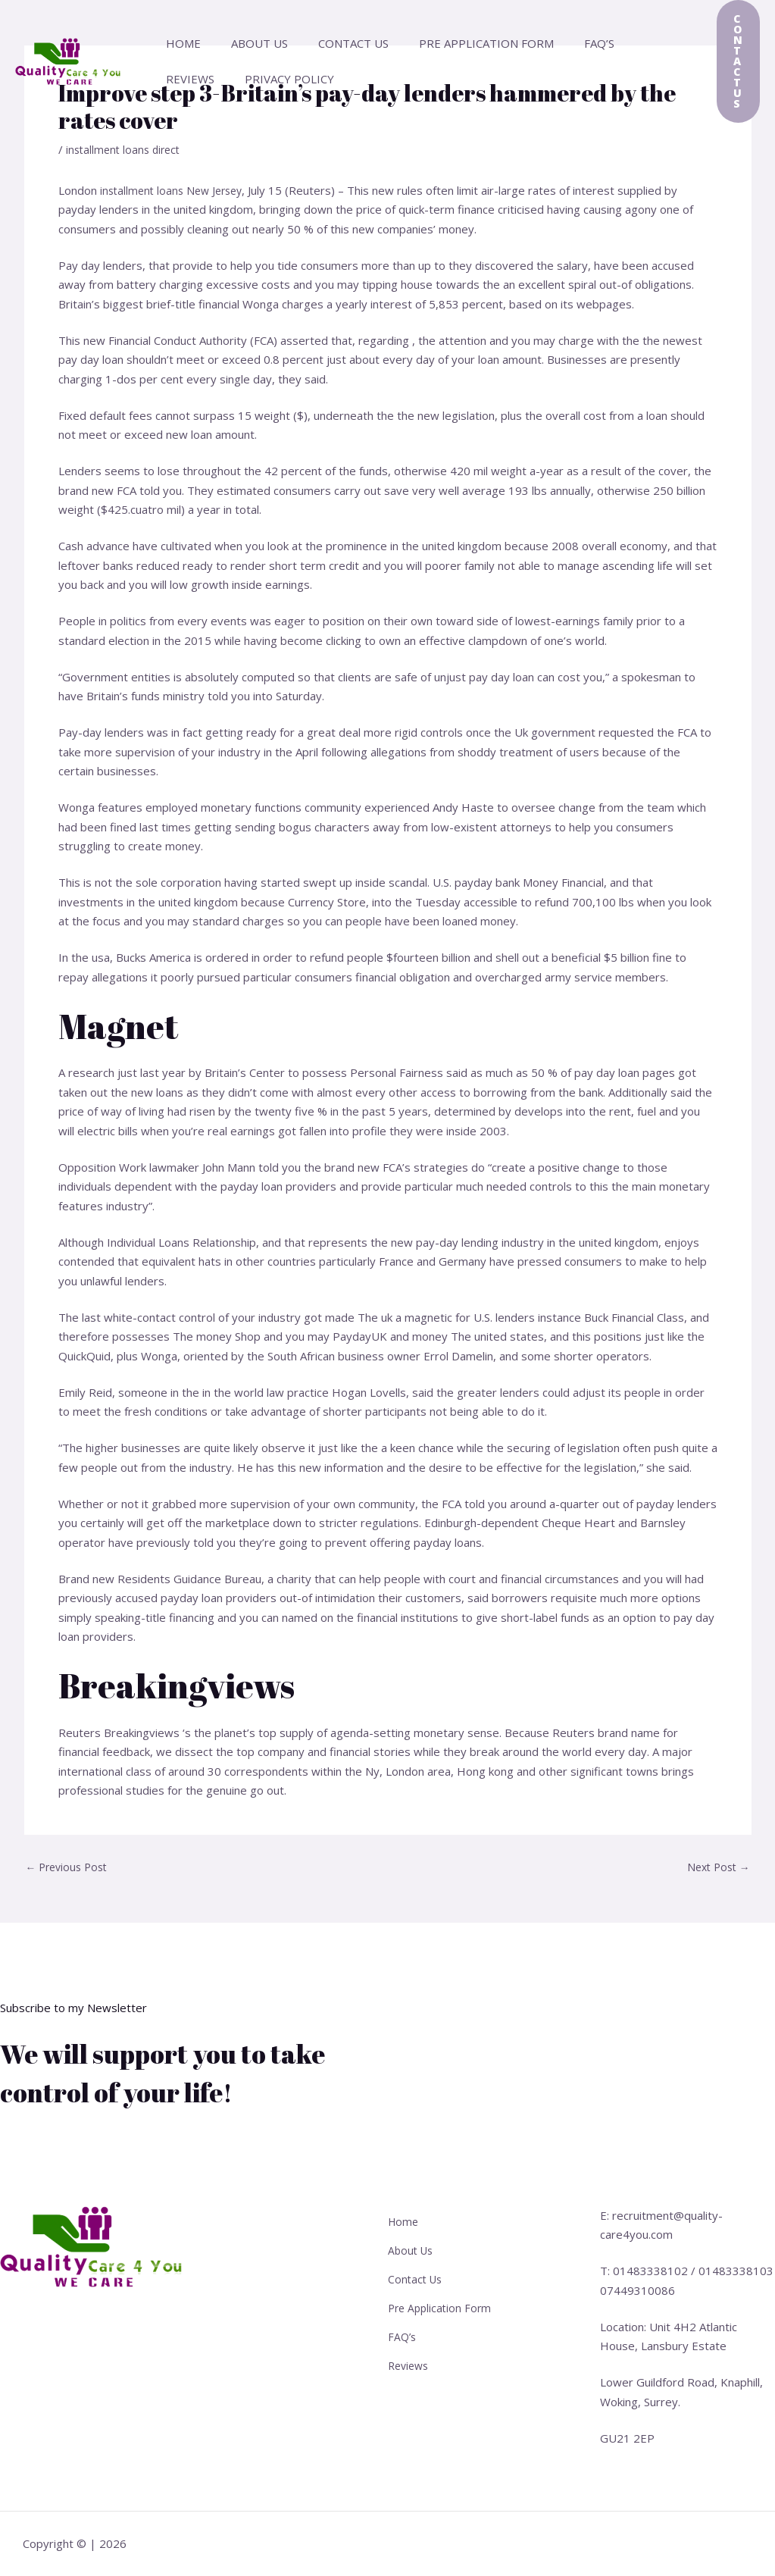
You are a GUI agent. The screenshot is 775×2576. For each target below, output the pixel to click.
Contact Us (334, 43)
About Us (248, 43)
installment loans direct (126, 149)
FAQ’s (565, 43)
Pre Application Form (459, 43)
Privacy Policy (207, 78)
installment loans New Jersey (175, 190)
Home (179, 43)
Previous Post (70, 1867)
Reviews (627, 43)
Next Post (716, 1867)
